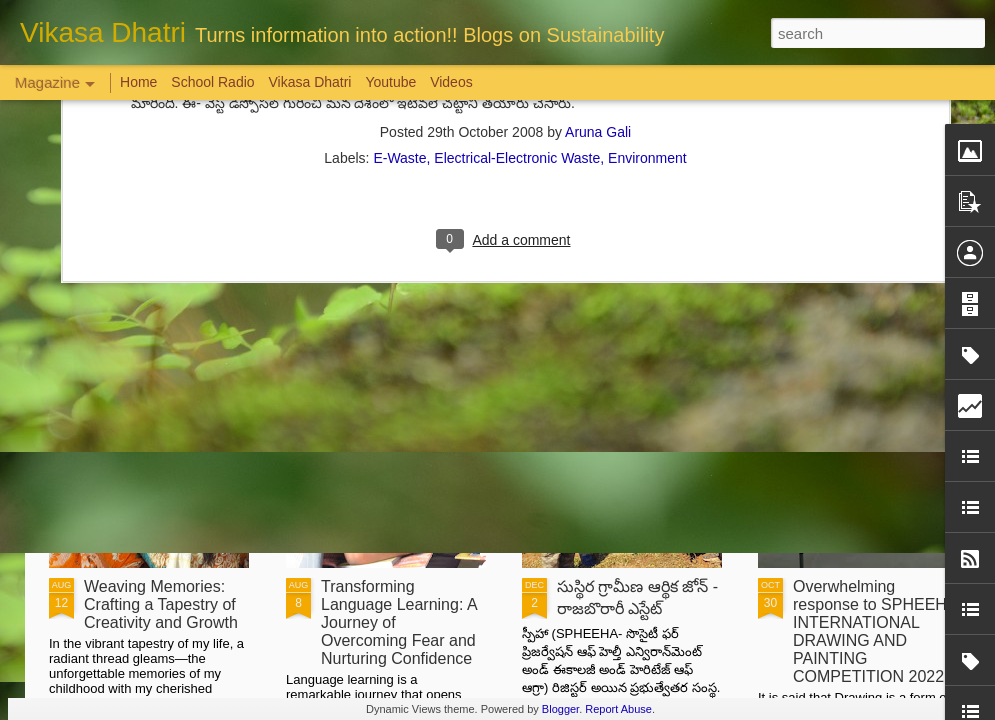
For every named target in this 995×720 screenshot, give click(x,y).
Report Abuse (618, 709)
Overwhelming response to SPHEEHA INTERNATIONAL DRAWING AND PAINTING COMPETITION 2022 (875, 631)
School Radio (212, 82)
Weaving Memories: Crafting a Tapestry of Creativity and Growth (161, 604)
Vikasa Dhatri (309, 82)
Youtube (390, 82)
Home (138, 82)
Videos (451, 82)
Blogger (560, 709)
